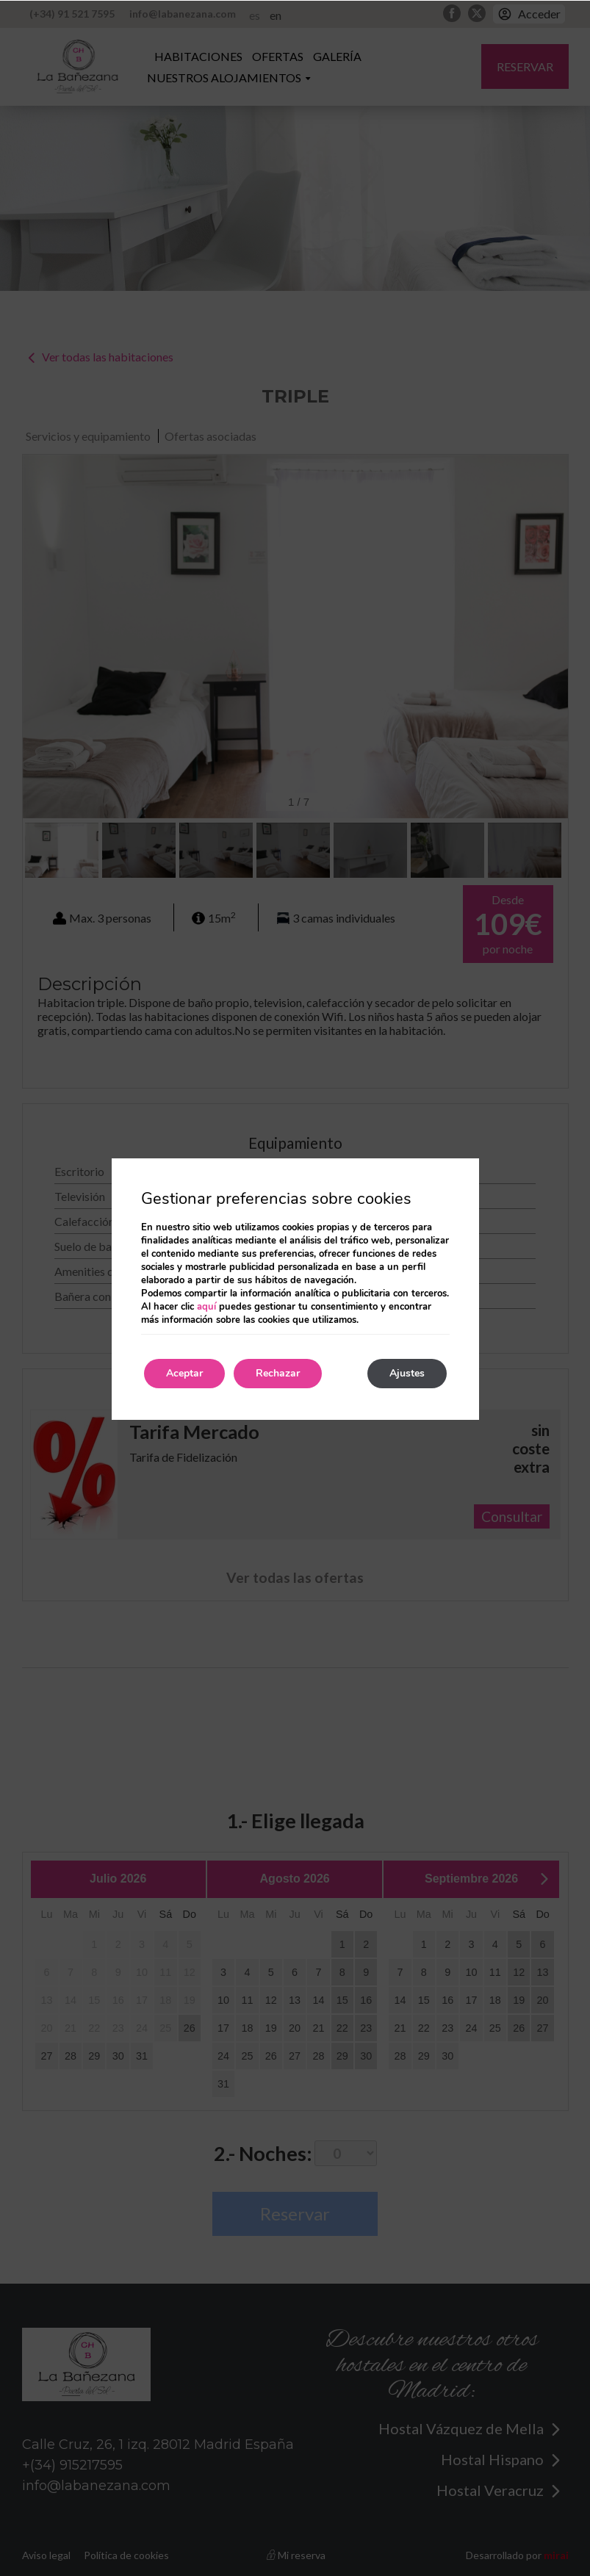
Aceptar (184, 1373)
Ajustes (407, 1373)
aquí (206, 1306)
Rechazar (278, 1373)
